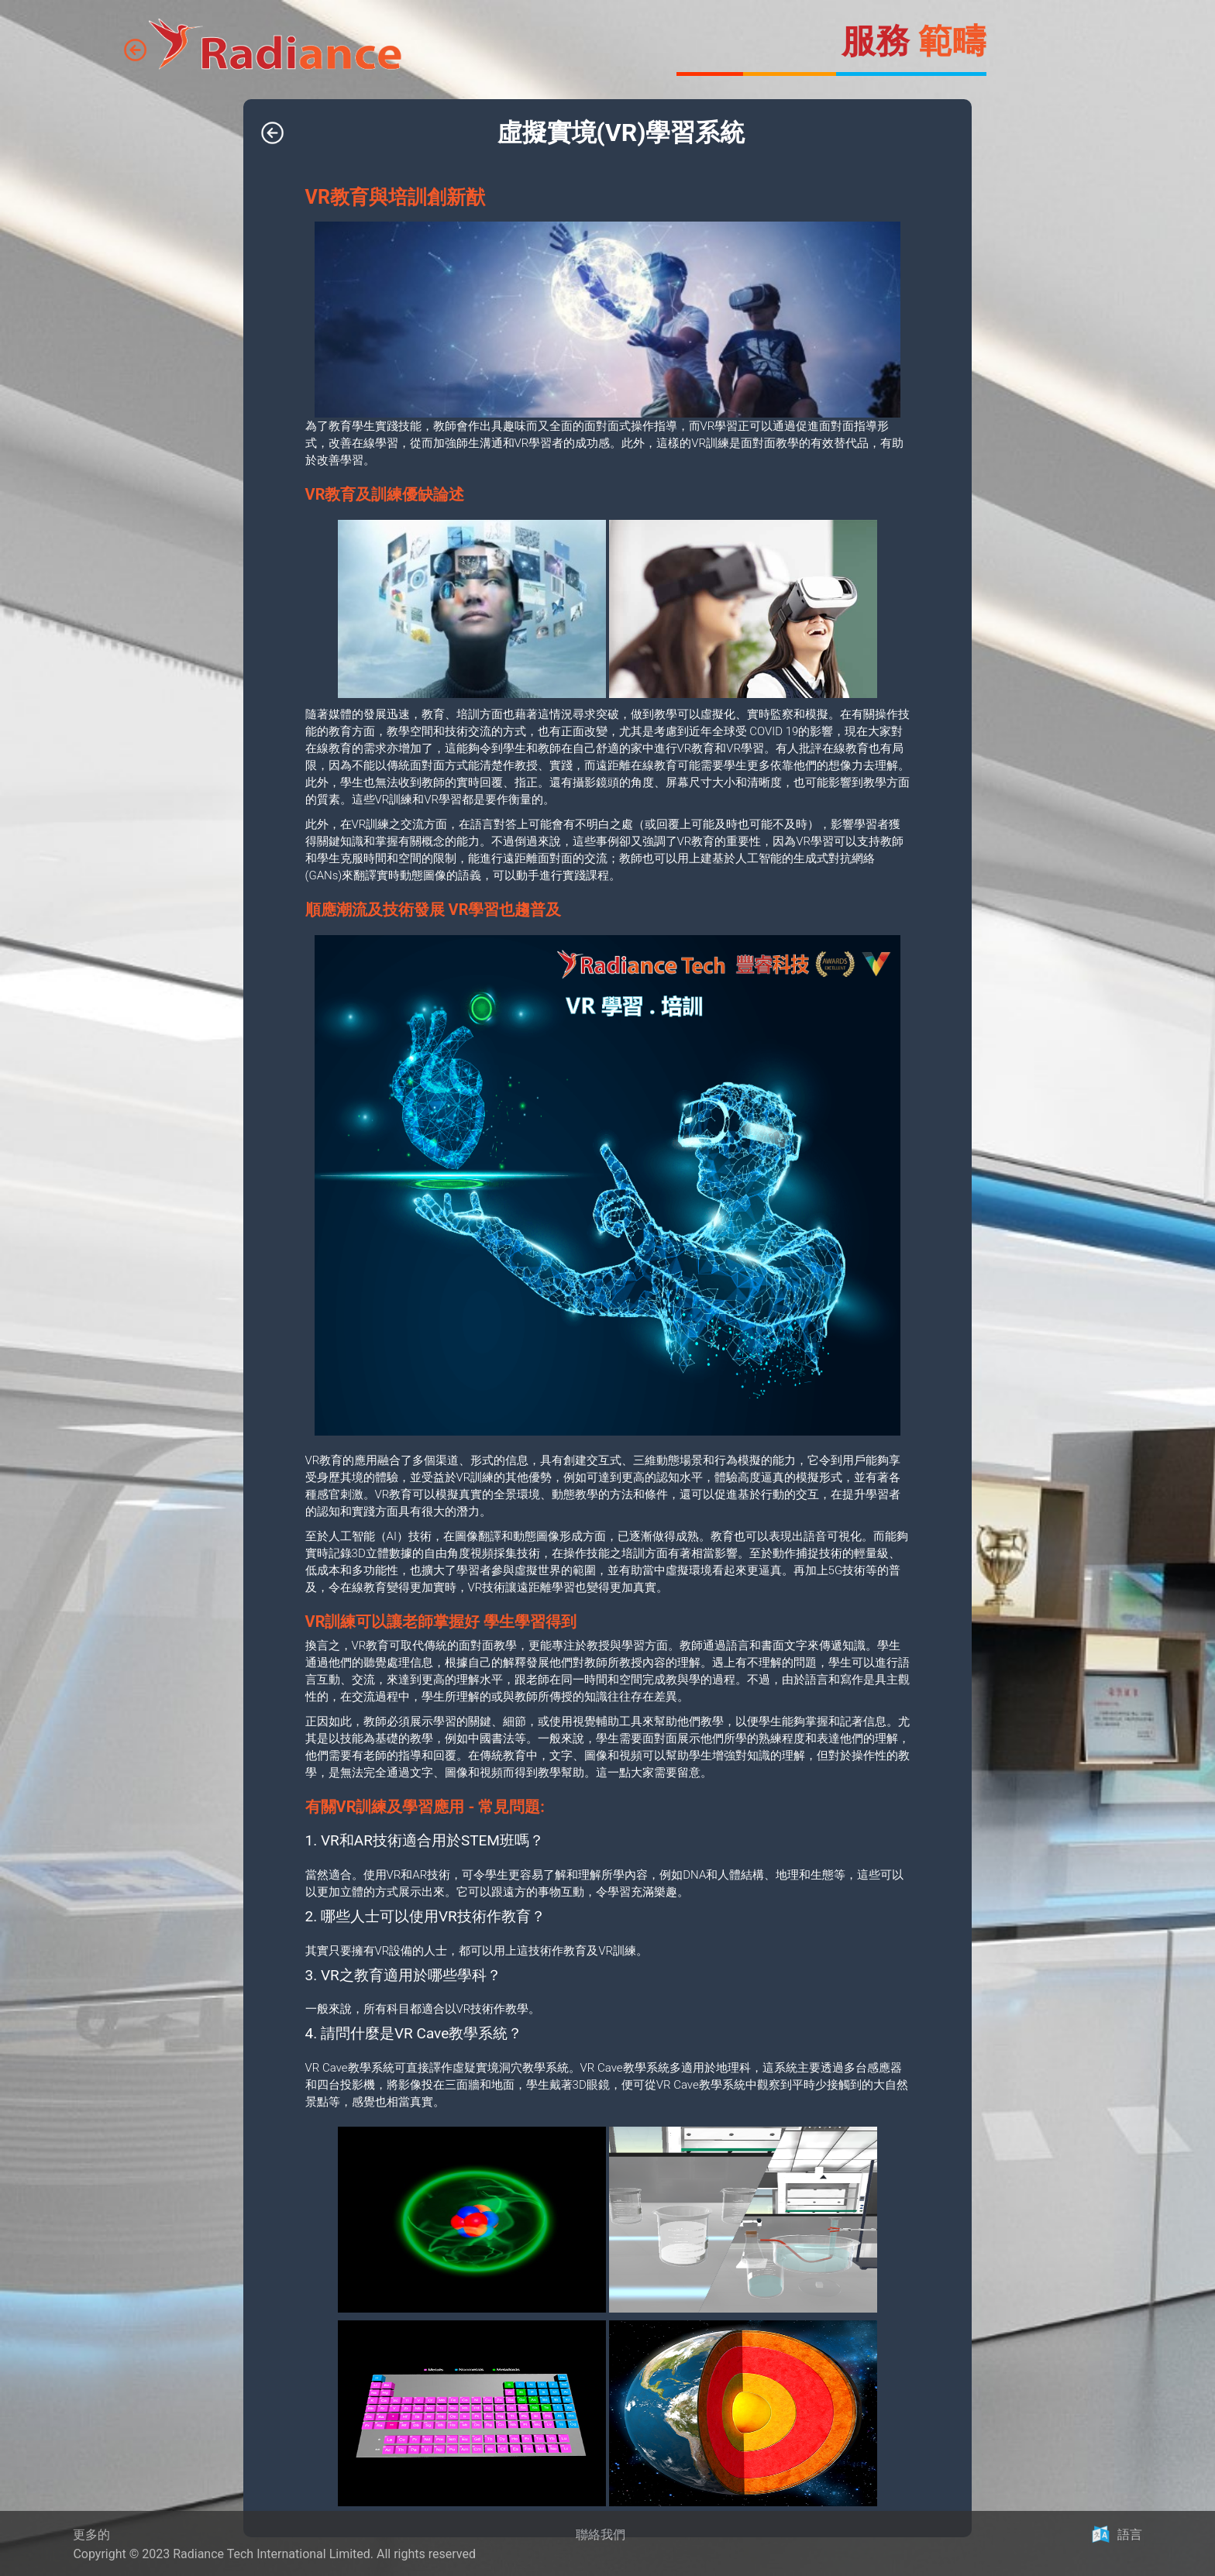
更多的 (91, 2534)
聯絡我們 (600, 2534)
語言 (1129, 2534)
